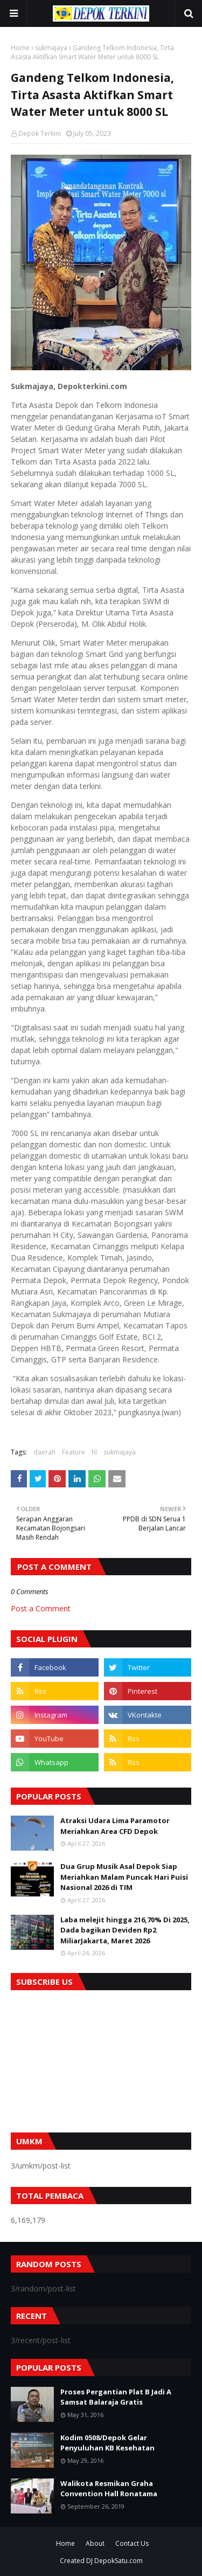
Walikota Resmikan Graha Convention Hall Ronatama (108, 2488)
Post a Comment (41, 1608)
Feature (73, 1452)
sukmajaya (51, 47)
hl (94, 1452)
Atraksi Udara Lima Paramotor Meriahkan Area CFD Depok (115, 1826)
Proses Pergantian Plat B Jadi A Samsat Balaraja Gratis (115, 2397)
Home (20, 47)
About (95, 2543)
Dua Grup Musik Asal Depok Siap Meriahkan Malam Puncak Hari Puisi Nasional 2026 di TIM (124, 1876)
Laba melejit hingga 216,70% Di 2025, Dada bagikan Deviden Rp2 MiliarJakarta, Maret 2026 (125, 1930)
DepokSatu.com (118, 2560)
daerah (44, 1452)
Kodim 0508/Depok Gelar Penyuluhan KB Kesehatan (107, 2443)
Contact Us (132, 2543)
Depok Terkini (39, 133)
